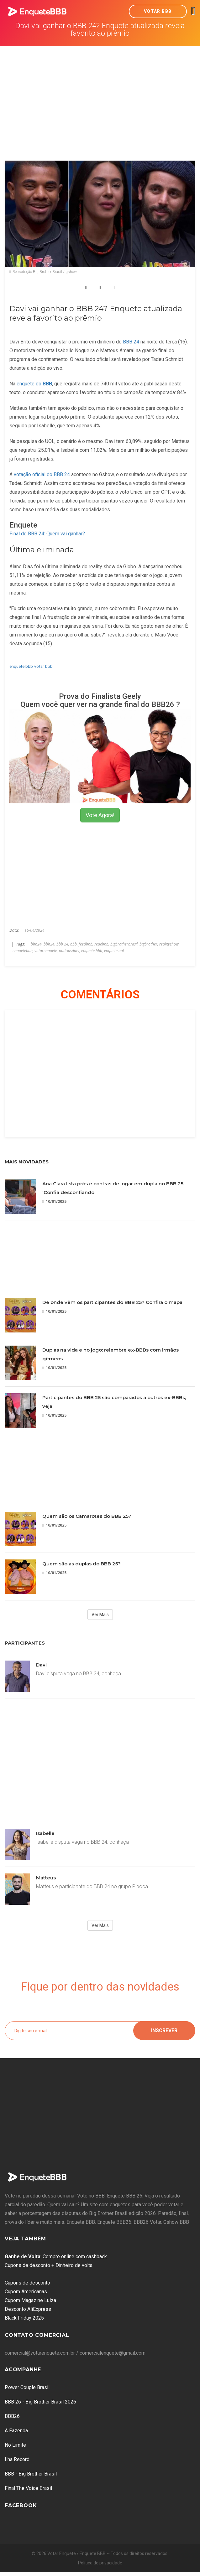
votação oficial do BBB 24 (42, 474)
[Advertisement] (100, 93)
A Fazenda (16, 2431)
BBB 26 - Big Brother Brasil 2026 (40, 2402)
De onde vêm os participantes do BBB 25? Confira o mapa (112, 1302)
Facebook (21, 2505)
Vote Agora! (100, 815)
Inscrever (164, 2030)
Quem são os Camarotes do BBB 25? (86, 1516)
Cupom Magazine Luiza (30, 2300)
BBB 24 (130, 342)
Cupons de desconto (27, 2283)
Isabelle (45, 1833)
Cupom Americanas (26, 2292)
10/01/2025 (54, 1201)
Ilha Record (17, 2459)
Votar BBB (158, 11)
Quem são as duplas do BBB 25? (81, 1564)
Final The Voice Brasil (28, 2488)
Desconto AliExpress (28, 2309)
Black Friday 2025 (24, 2318)
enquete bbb (21, 666)
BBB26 (12, 2416)
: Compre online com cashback (56, 2256)
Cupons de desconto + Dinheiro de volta (48, 2265)
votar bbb (43, 666)
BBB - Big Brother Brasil (31, 2474)
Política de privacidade (100, 2562)
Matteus (46, 1878)
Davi (41, 1665)
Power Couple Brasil (27, 2387)
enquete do (34, 384)
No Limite (15, 2445)
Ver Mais (100, 1614)
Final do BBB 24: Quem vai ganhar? (47, 534)
